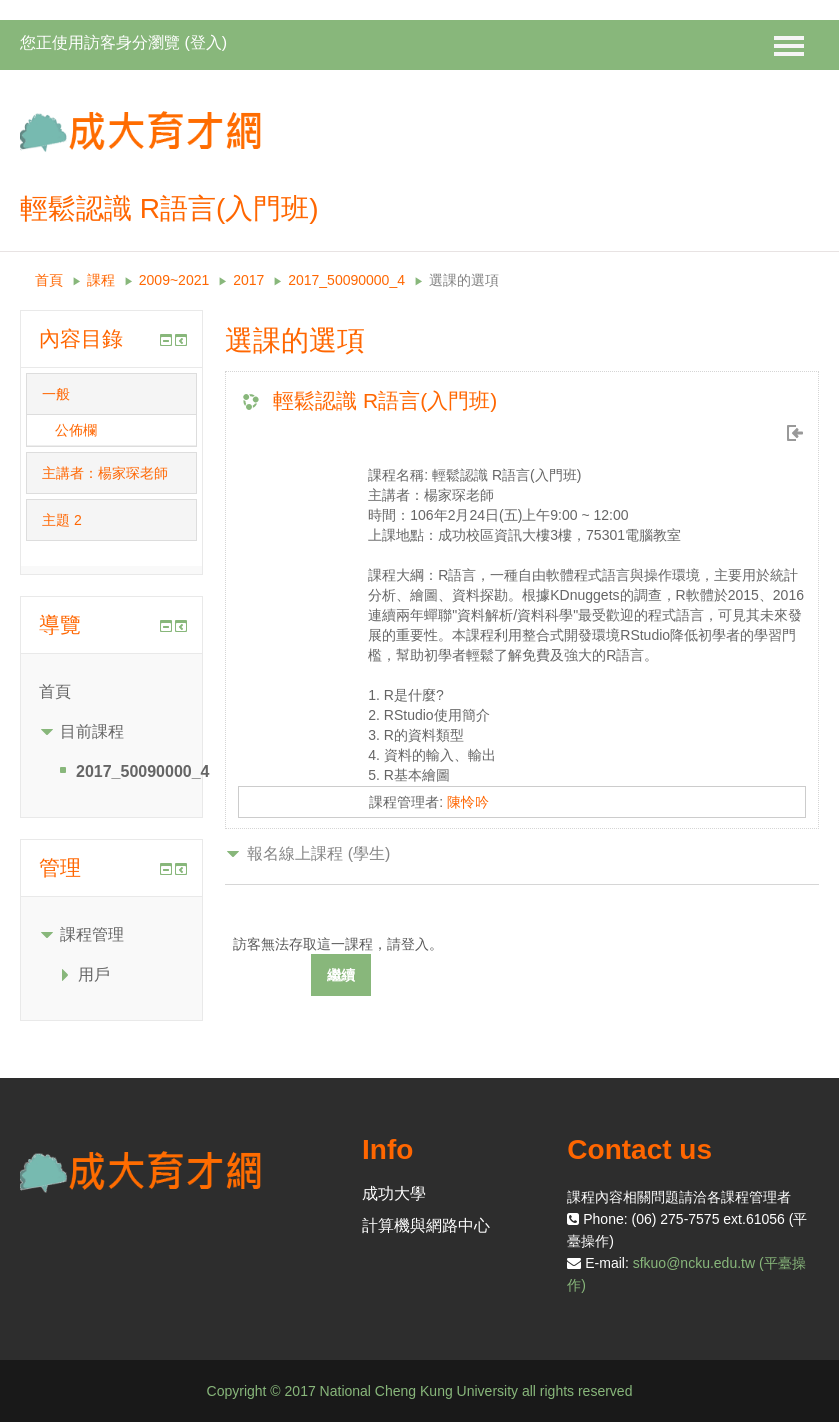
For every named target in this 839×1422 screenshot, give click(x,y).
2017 (248, 280)
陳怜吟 (468, 802)
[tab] (111, 394)
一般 (56, 394)
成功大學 (394, 1193)
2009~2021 (174, 280)
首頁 (49, 280)
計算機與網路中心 (426, 1225)
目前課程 (92, 731)
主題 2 (62, 520)
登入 (206, 42)
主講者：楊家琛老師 (105, 473)
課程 (101, 280)
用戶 (94, 974)
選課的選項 (464, 280)
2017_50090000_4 (346, 280)
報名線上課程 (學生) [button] (318, 853)
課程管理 (92, 934)
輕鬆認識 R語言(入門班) (385, 400)
